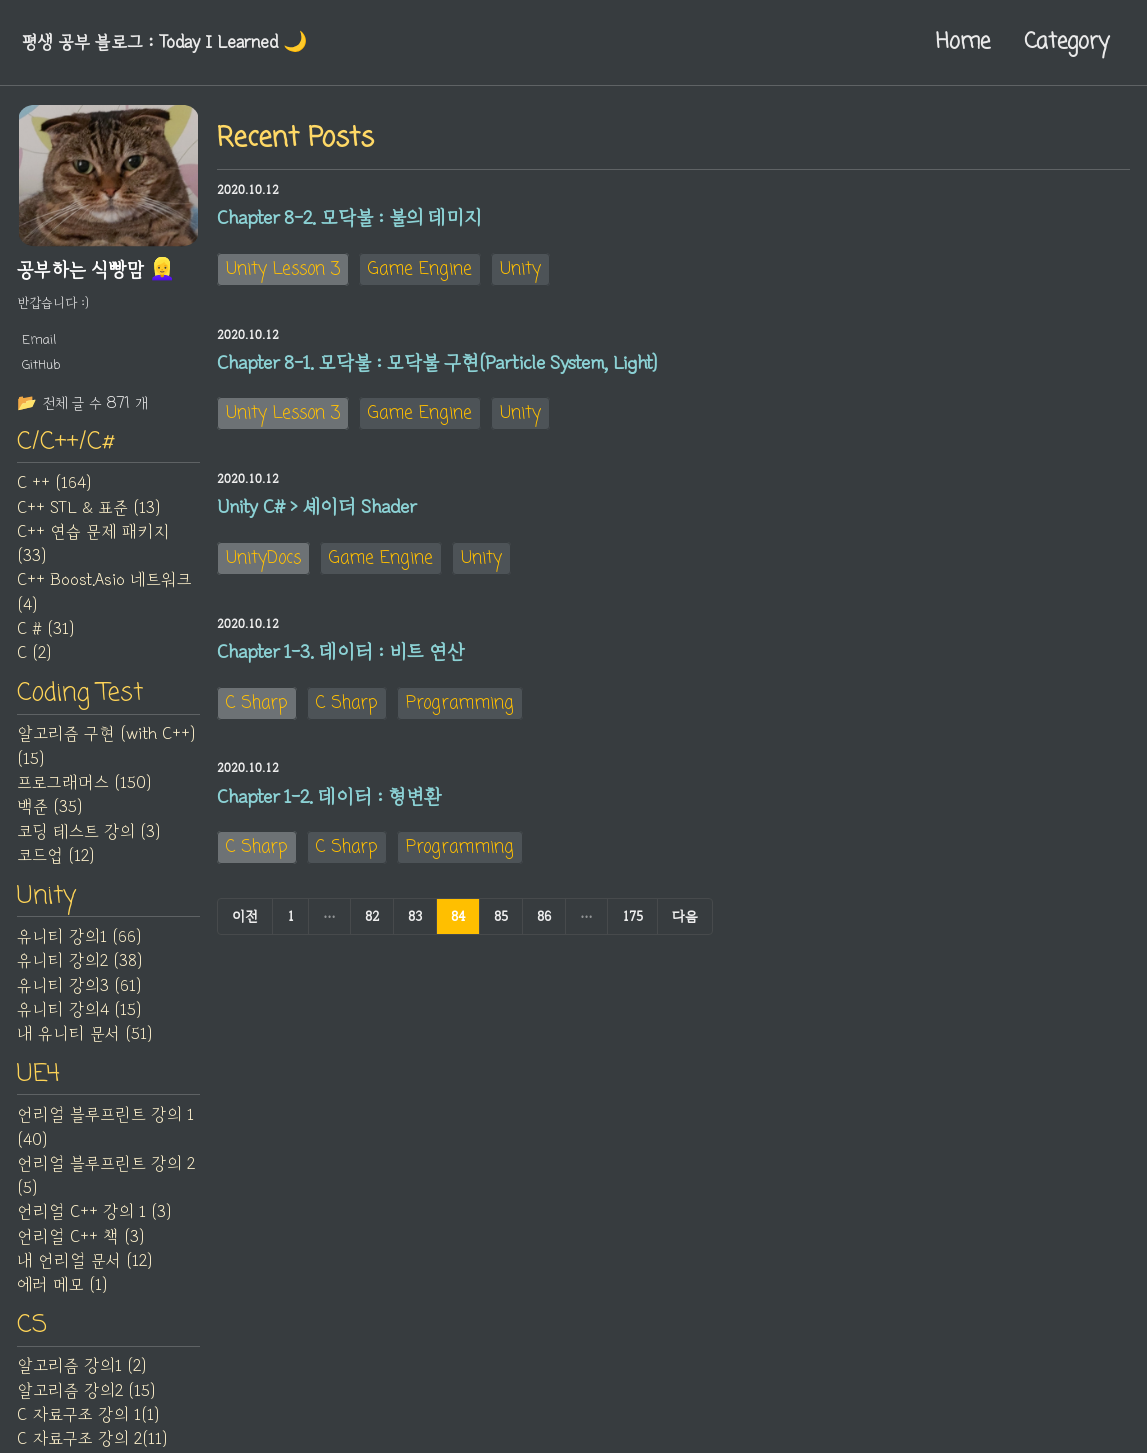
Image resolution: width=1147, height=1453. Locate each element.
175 (632, 937)
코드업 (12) (55, 863)
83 (415, 937)
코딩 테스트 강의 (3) (88, 838)
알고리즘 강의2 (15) (86, 1403)
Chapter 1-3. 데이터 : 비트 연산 (340, 667)
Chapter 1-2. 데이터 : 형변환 (329, 816)
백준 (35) (49, 814)
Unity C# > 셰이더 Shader (316, 518)
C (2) (34, 658)
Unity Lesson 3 (283, 271)
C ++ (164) (54, 488)
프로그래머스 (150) (84, 790)
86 (544, 937)
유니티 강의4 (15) (79, 1019)
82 (372, 937)
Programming (460, 719)
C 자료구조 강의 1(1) (88, 1428)
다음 (685, 937)
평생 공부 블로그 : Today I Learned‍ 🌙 (174, 42)
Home (963, 42)
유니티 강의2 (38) (79, 970)
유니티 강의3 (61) (79, 994)
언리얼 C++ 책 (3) (80, 1247)
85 (501, 937)
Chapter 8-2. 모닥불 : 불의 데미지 (349, 219)
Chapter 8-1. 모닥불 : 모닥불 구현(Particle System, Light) (437, 368)
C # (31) (45, 634)
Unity (520, 271)
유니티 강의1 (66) (79, 946)
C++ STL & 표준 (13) (88, 512)
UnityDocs (263, 570)
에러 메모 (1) (62, 1296)
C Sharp (257, 719)
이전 (245, 937)
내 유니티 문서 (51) (84, 1043)
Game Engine (420, 271)
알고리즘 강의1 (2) (81, 1379)
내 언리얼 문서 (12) (84, 1272)
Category (1066, 42)
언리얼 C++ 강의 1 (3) (94, 1223)
